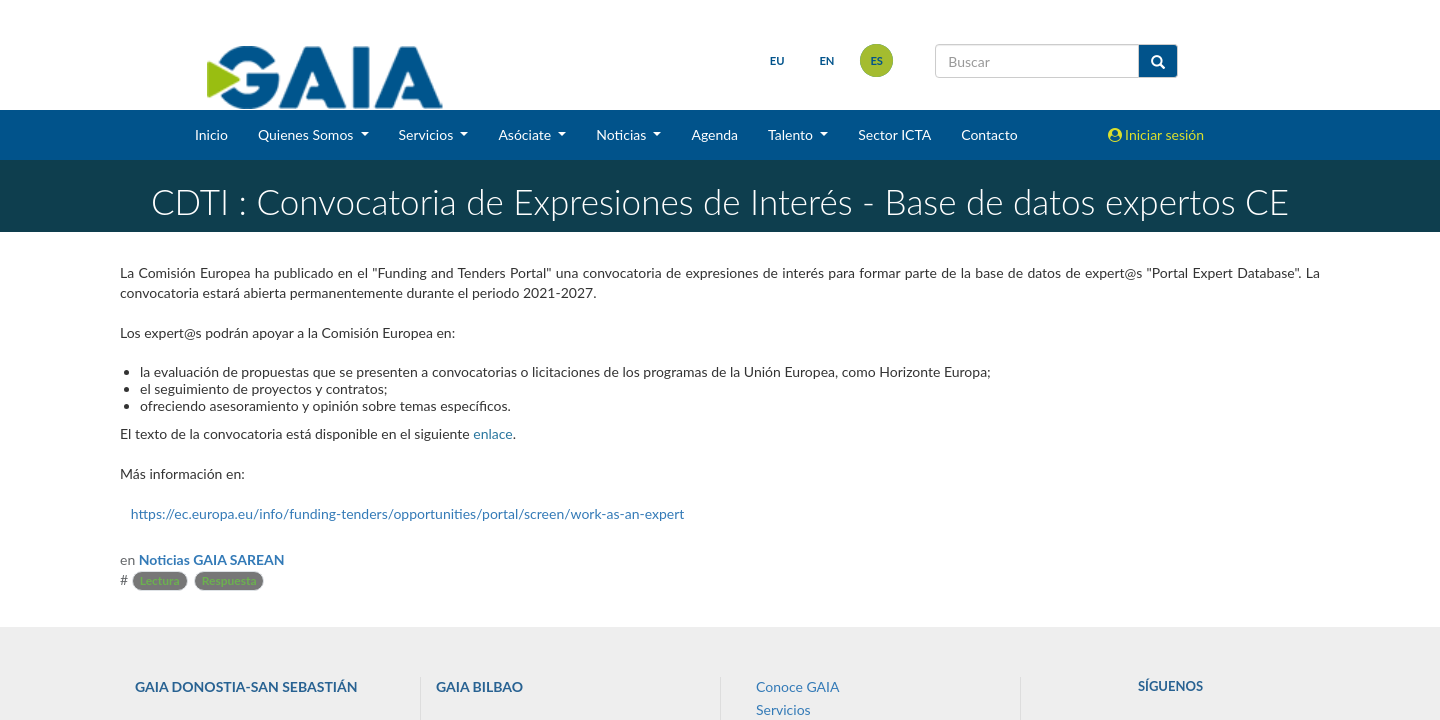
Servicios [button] (428, 134)
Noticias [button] (623, 134)
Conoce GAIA (797, 686)
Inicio (211, 134)
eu (777, 60)
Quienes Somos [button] (307, 134)
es (876, 60)
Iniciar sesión (1156, 134)
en (826, 60)
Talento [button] (792, 134)
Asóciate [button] (526, 134)
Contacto (989, 134)
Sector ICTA (894, 134)
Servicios (783, 709)
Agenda (714, 134)
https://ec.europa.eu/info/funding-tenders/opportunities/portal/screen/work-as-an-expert (408, 513)
